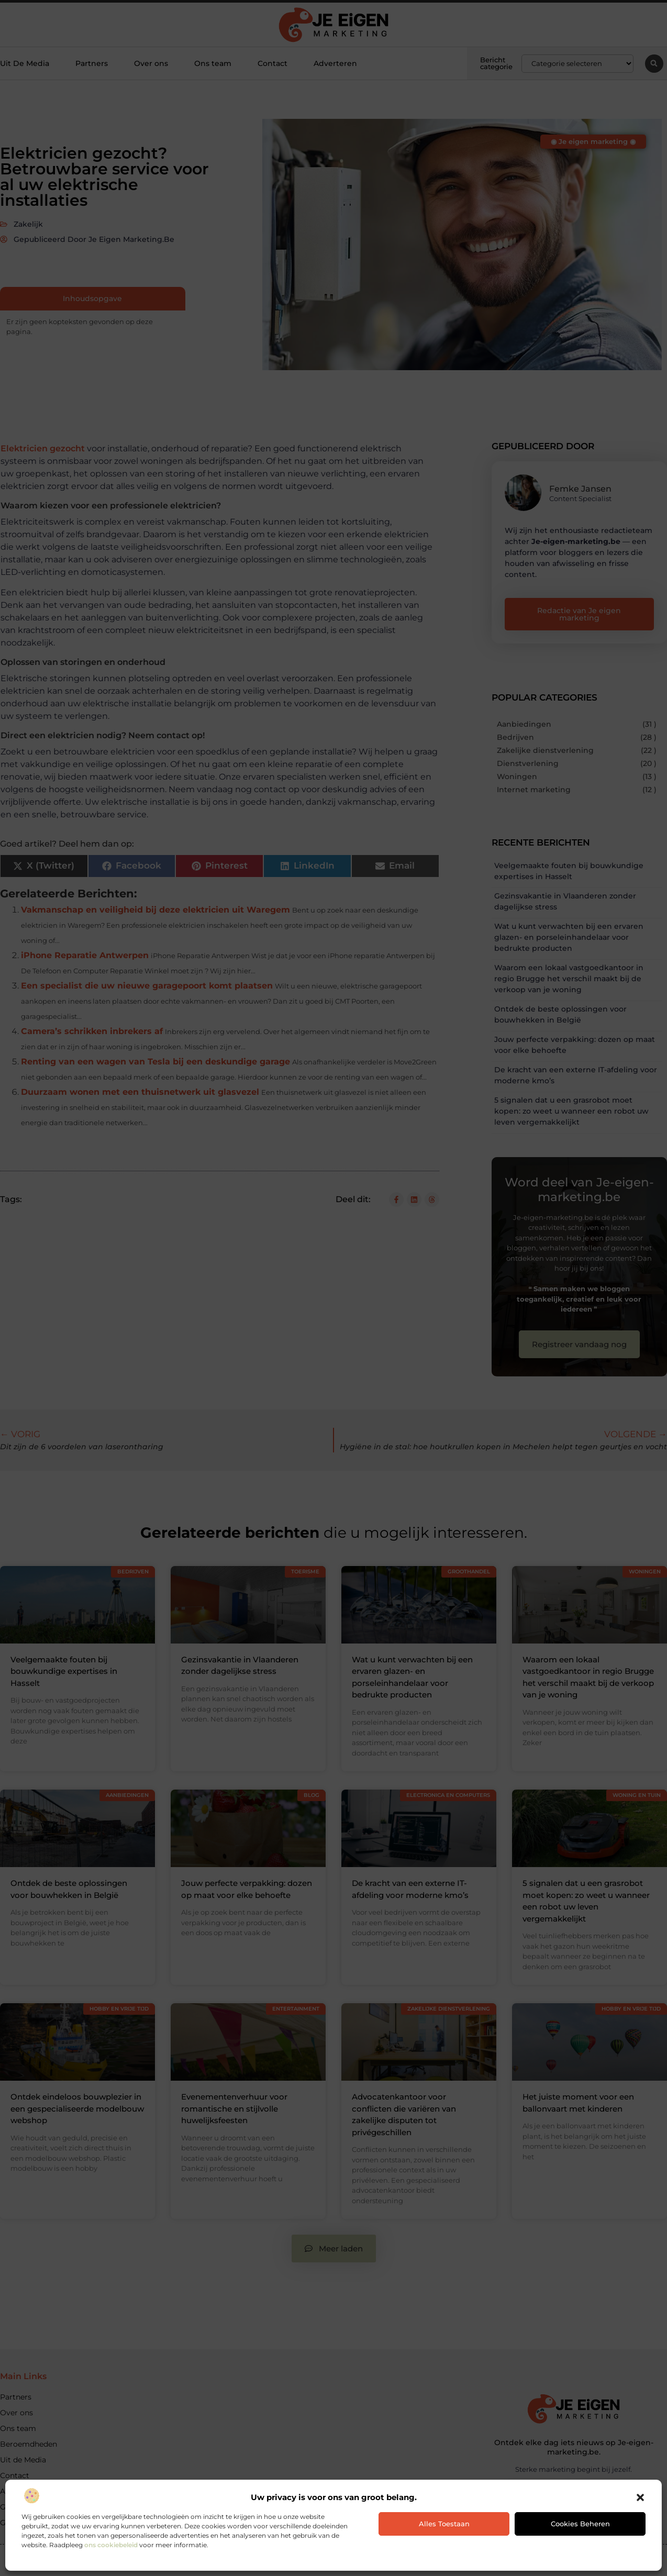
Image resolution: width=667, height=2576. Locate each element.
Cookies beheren (580, 2523)
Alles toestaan (444, 2523)
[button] (640, 2497)
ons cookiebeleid (111, 2545)
